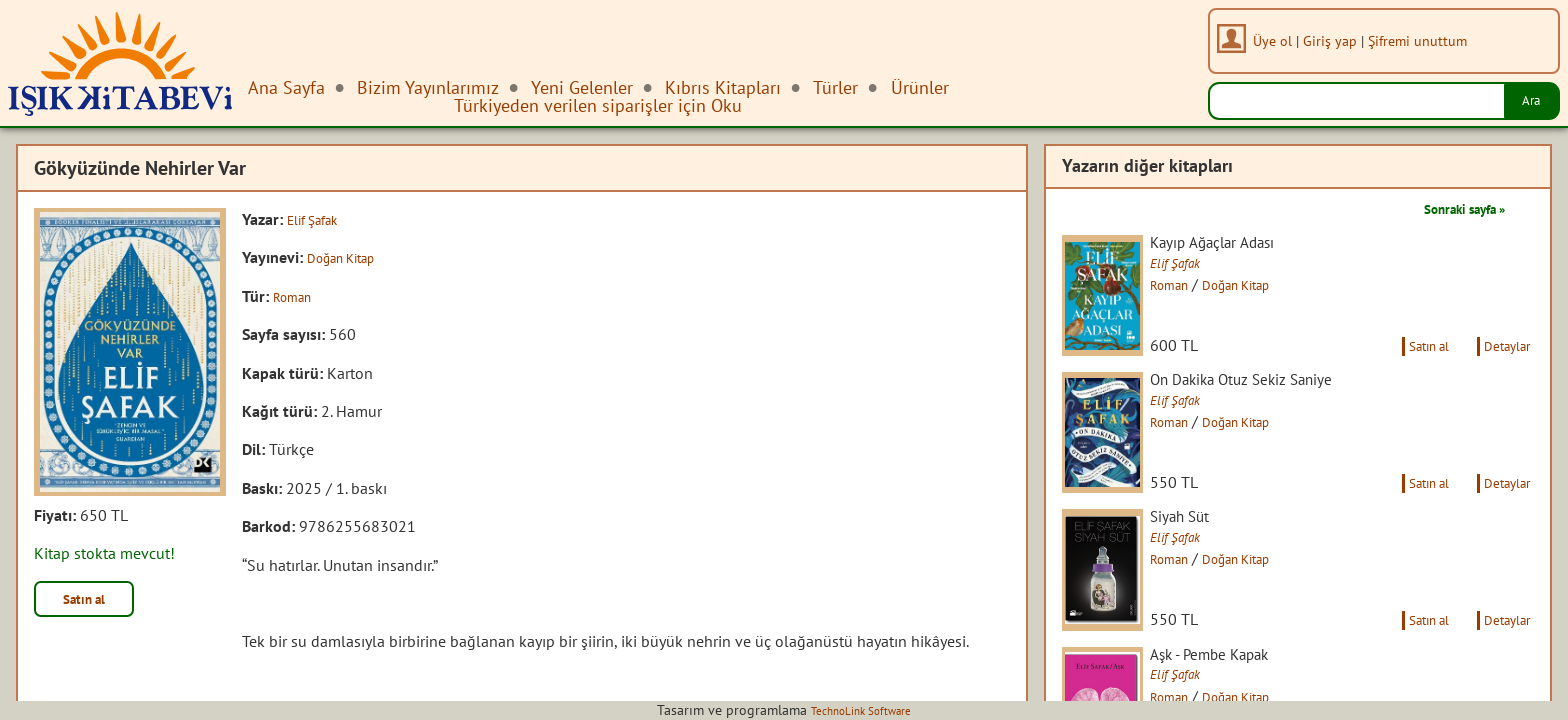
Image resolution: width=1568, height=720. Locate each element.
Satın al (94, 602)
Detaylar (1501, 368)
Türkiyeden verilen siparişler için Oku (598, 105)
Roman (297, 296)
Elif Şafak (319, 219)
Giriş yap (1338, 40)
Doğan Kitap (349, 257)
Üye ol (1280, 40)
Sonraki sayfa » (1450, 208)
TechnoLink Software (861, 710)
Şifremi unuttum (1425, 40)
